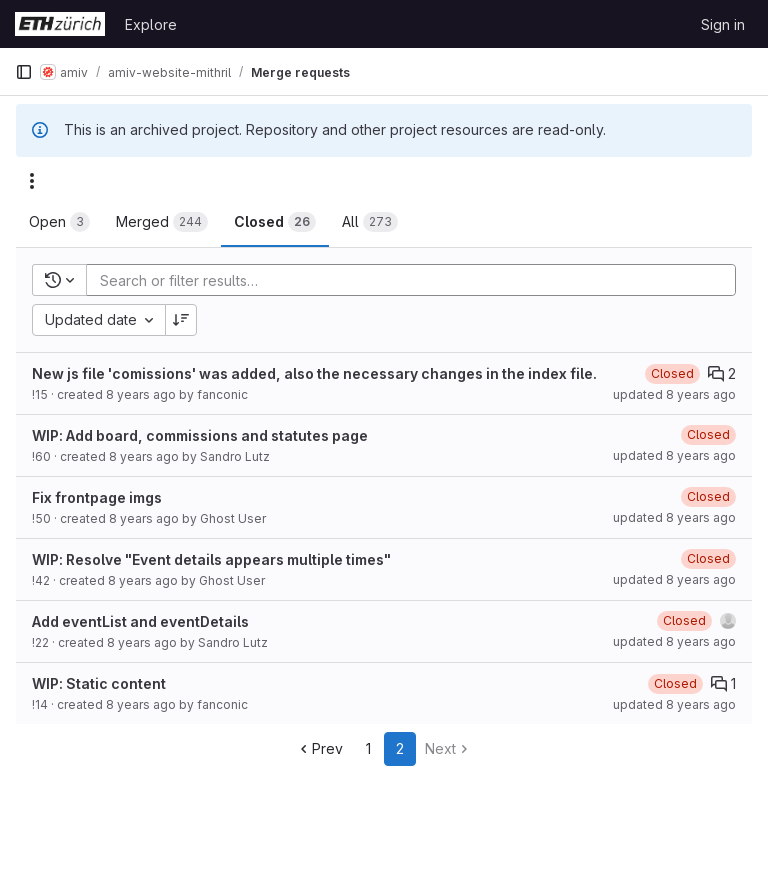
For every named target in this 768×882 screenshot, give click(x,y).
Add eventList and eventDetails (140, 621)
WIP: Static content (99, 683)
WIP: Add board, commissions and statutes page (200, 435)
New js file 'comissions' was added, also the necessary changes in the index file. (314, 373)
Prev (319, 748)
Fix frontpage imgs (97, 497)
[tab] (59, 222)
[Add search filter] (417, 280)
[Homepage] (60, 24)
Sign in (723, 24)
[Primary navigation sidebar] (24, 72)
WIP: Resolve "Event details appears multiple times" (211, 559)
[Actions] (32, 181)
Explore (151, 24)
